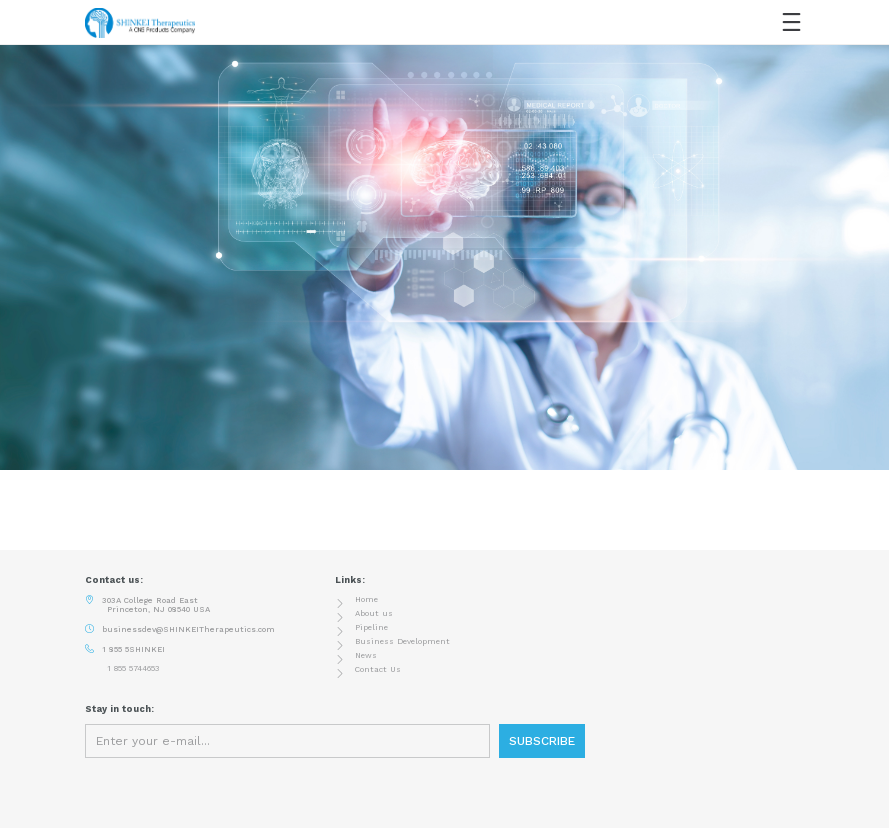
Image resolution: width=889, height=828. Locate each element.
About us (374, 613)
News (366, 655)
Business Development (402, 641)
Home (366, 599)
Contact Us (378, 669)
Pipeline (371, 627)
